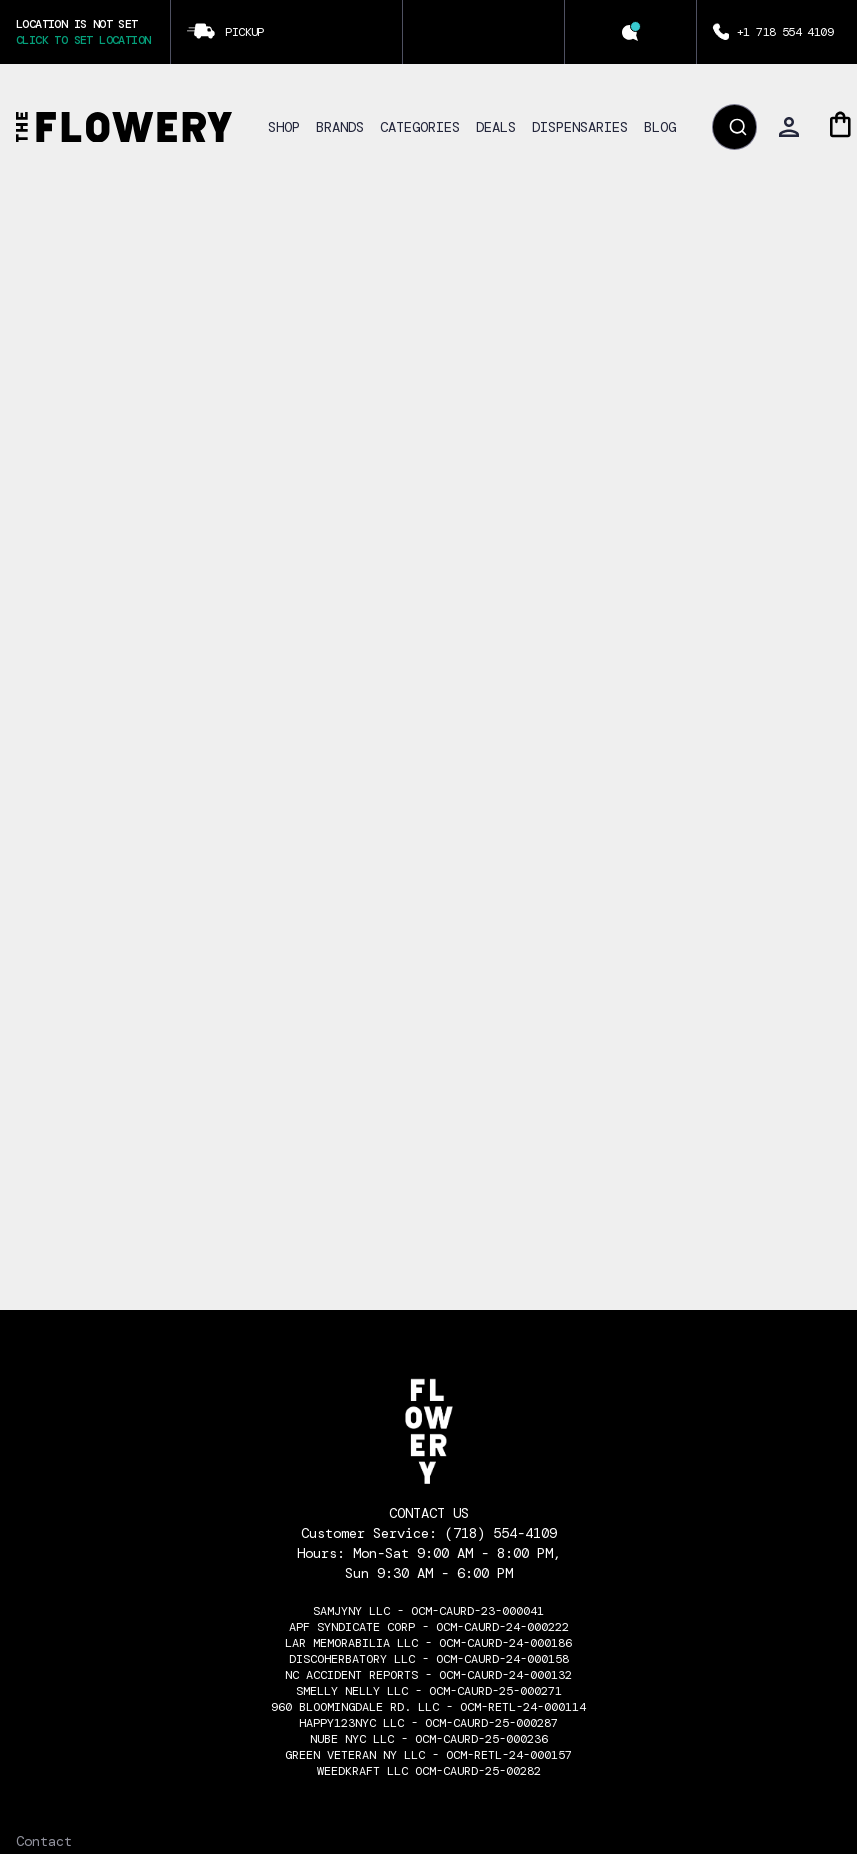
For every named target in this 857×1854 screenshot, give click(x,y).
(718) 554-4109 (501, 1533)
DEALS (496, 127)
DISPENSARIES (580, 127)
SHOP (284, 127)
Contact (44, 1841)
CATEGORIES (420, 127)
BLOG (660, 127)
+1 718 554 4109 (785, 32)
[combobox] (734, 127)
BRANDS (340, 127)
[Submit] (736, 127)
